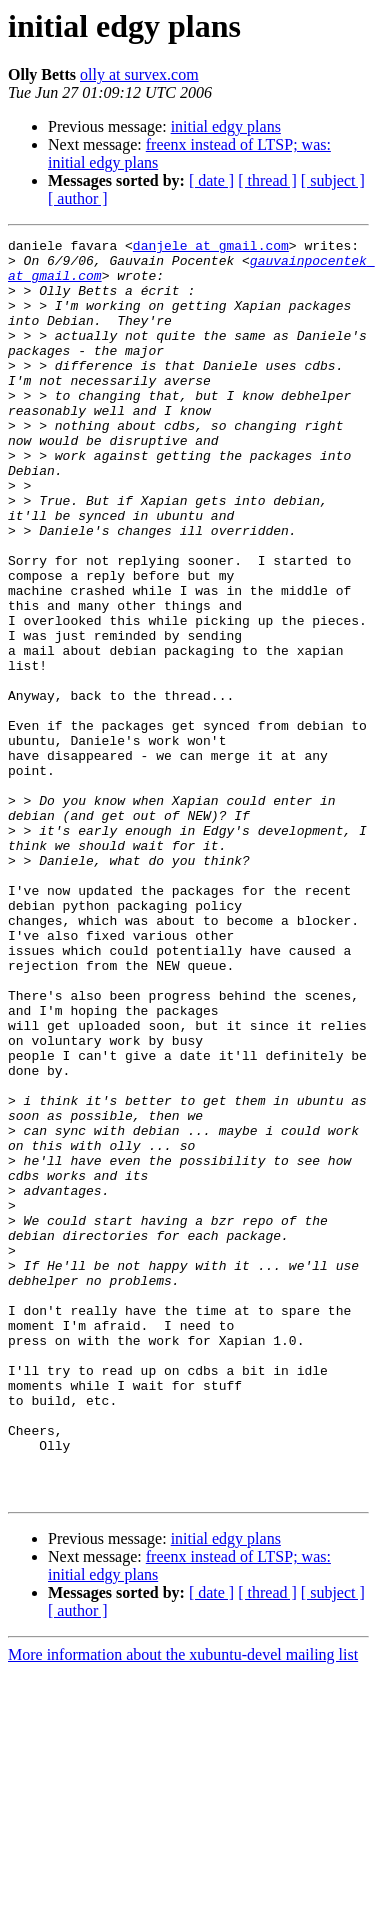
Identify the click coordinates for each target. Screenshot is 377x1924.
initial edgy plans (226, 126)
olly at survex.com (139, 74)
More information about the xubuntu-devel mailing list (183, 1906)
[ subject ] (333, 180)
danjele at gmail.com (211, 248)
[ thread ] (267, 180)
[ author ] (78, 198)
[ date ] (211, 180)
